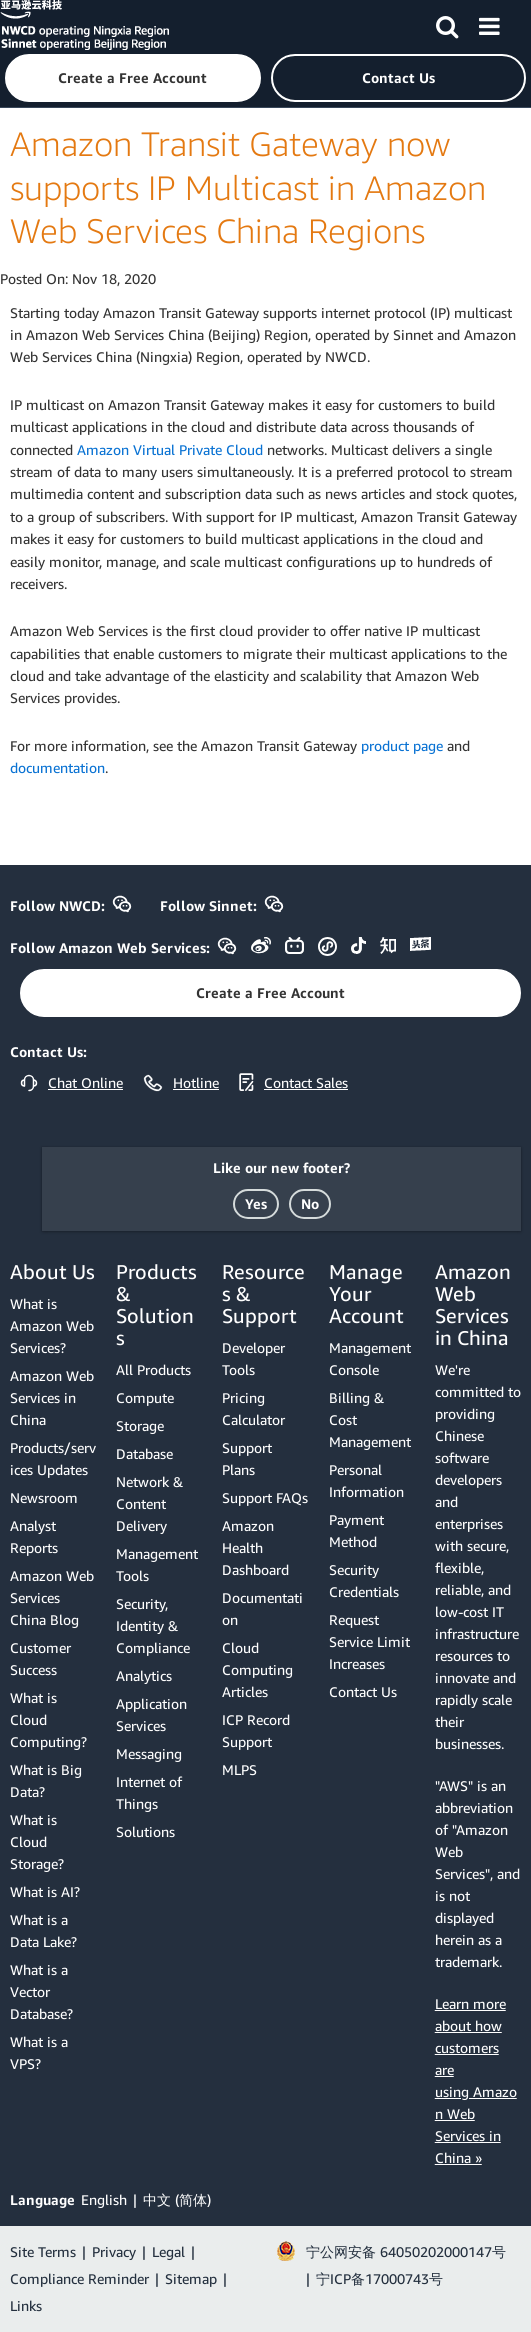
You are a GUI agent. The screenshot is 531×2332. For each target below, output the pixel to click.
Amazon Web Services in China (52, 1397)
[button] (133, 78)
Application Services (151, 1714)
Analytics (144, 1675)
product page (402, 745)
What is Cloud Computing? (48, 1719)
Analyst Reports (34, 1536)
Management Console (370, 1358)
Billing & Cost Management (370, 1419)
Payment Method (356, 1530)
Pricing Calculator (253, 1408)
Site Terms (43, 2251)
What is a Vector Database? (41, 1991)
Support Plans (247, 1458)
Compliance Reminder (79, 2278)
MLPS (239, 1769)
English (104, 2199)
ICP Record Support (256, 1730)
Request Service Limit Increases (369, 1641)
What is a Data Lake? (43, 1930)
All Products (153, 1369)
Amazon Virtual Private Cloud (170, 449)
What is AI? (45, 1891)
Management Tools (157, 1564)
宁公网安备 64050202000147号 (406, 2251)
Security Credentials (364, 1580)
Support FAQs (265, 1497)
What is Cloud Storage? (37, 1841)
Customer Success (40, 1658)
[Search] (447, 23)
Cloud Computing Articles (257, 1669)
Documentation (262, 1608)
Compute (145, 1397)
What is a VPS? (39, 2052)
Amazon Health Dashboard (255, 1547)
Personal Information (366, 1480)
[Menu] (489, 23)
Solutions (145, 1831)
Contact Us (363, 1691)
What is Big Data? (46, 1780)
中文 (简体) (177, 2199)
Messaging (149, 1753)
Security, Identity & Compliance (153, 1625)
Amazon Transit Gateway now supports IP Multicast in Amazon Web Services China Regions (248, 187)
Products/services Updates (53, 1458)
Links (26, 2305)
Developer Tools (253, 1358)
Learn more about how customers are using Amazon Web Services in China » (476, 2080)
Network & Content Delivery (149, 1503)
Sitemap (191, 2278)
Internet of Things (149, 1792)
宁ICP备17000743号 (379, 2278)
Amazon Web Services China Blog (52, 1597)
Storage (140, 1425)
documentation (57, 767)
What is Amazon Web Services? (52, 1325)
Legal (168, 2251)
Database (144, 1453)
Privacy (114, 2251)
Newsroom (44, 1497)
